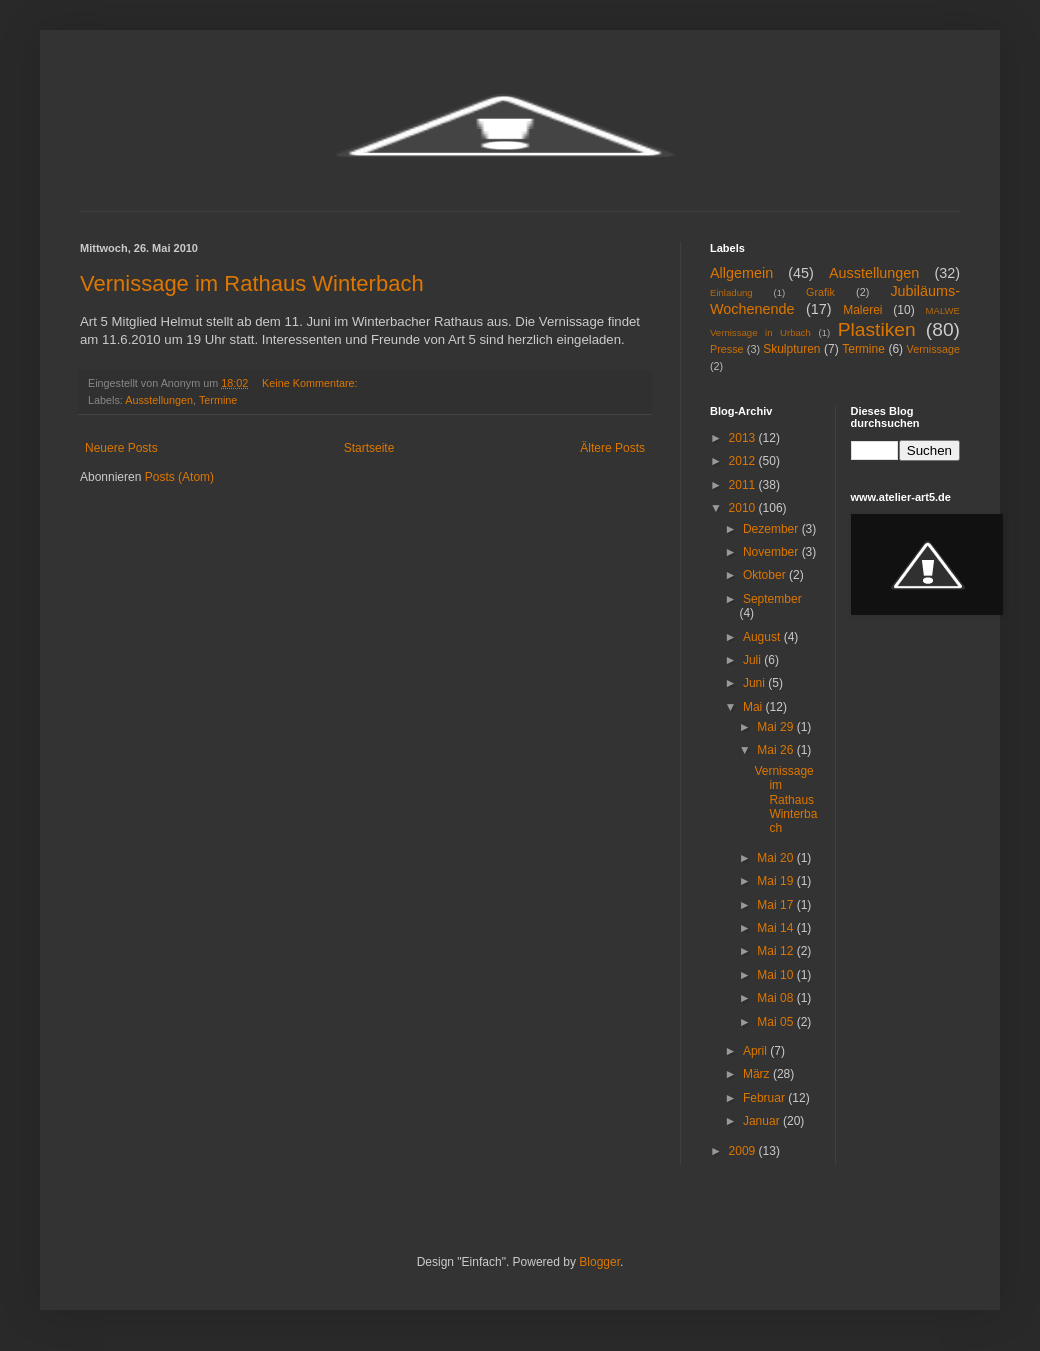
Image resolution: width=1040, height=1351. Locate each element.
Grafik (820, 292)
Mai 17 (776, 905)
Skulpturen (791, 349)
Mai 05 (776, 1022)
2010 (744, 508)
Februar (765, 1098)
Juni (755, 683)
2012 (744, 461)
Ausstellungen (159, 400)
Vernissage (933, 349)
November (772, 552)
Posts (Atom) (179, 477)
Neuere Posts (121, 448)
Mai (754, 707)
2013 (744, 438)
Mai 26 (776, 750)
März (758, 1074)
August (763, 637)
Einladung (731, 292)
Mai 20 (776, 858)
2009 (744, 1151)
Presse (727, 349)
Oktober (766, 575)
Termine (218, 400)
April (756, 1051)
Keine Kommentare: (311, 383)
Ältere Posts (612, 448)
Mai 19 (776, 881)
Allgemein (741, 273)
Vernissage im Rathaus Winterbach (252, 283)
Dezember (772, 529)
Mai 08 (776, 998)
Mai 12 (776, 951)
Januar (763, 1121)
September (772, 599)
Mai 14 (776, 928)
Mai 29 (776, 727)
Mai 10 (776, 975)
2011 (744, 485)
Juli (753, 660)
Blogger (599, 1262)
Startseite (369, 448)
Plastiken (877, 329)
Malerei (862, 310)
